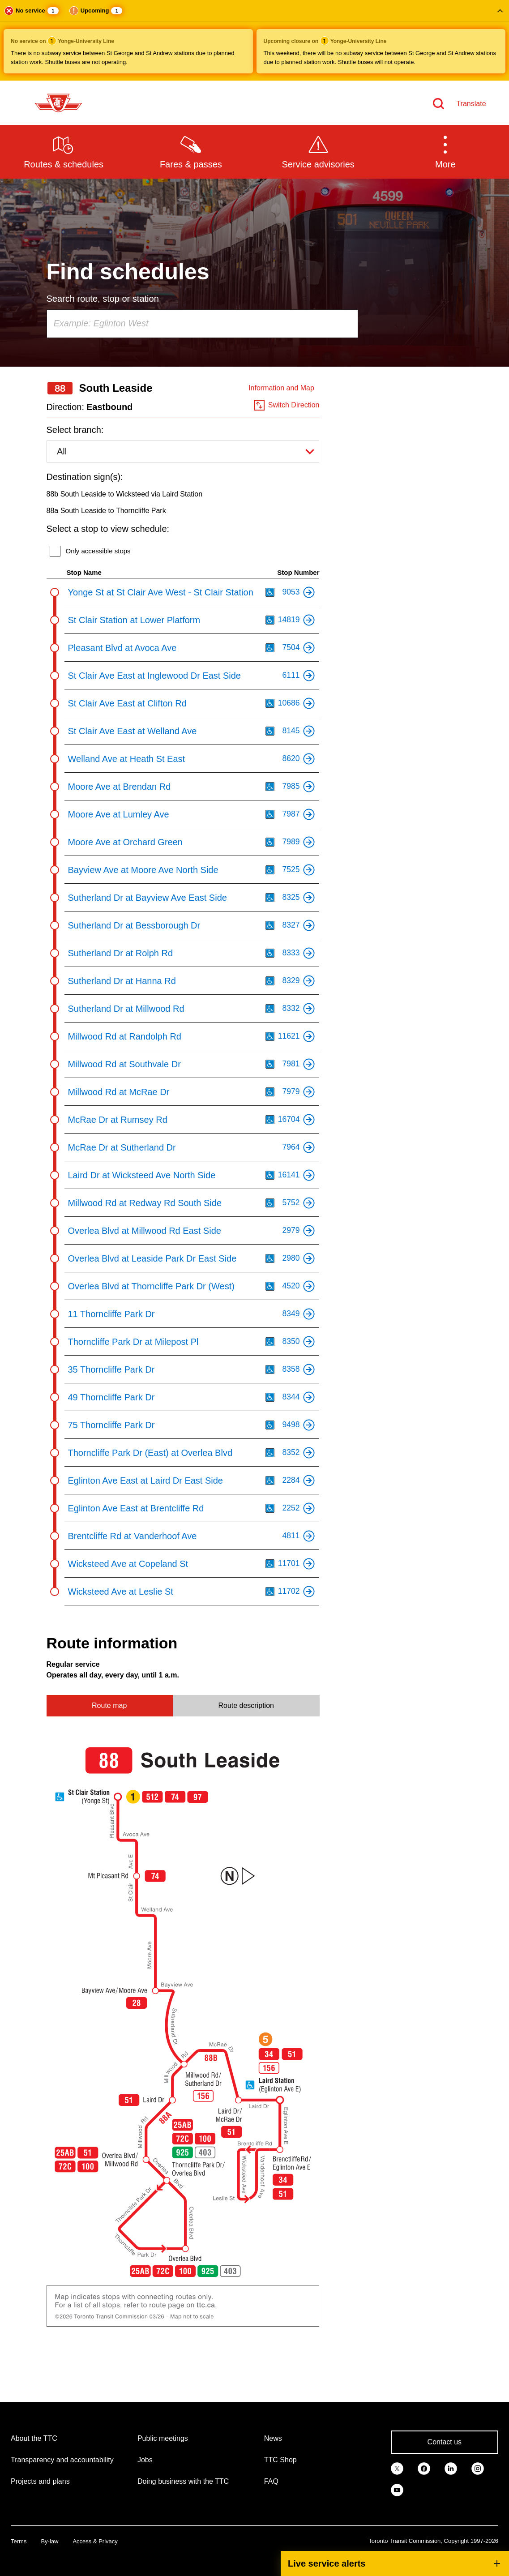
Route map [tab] (109, 1705)
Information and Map (281, 388)
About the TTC (34, 2438)
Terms (18, 2541)
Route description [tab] (246, 1705)
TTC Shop (280, 2460)
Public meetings (162, 2438)
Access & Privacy (95, 2541)
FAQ (271, 2481)
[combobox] (202, 323)
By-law (49, 2541)
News (273, 2438)
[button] (254, 40)
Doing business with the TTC (183, 2481)
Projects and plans (40, 2481)
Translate (471, 103)
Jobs (145, 2460)
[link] (397, 2468)
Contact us (445, 2442)
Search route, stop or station (103, 299)
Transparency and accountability (62, 2460)
